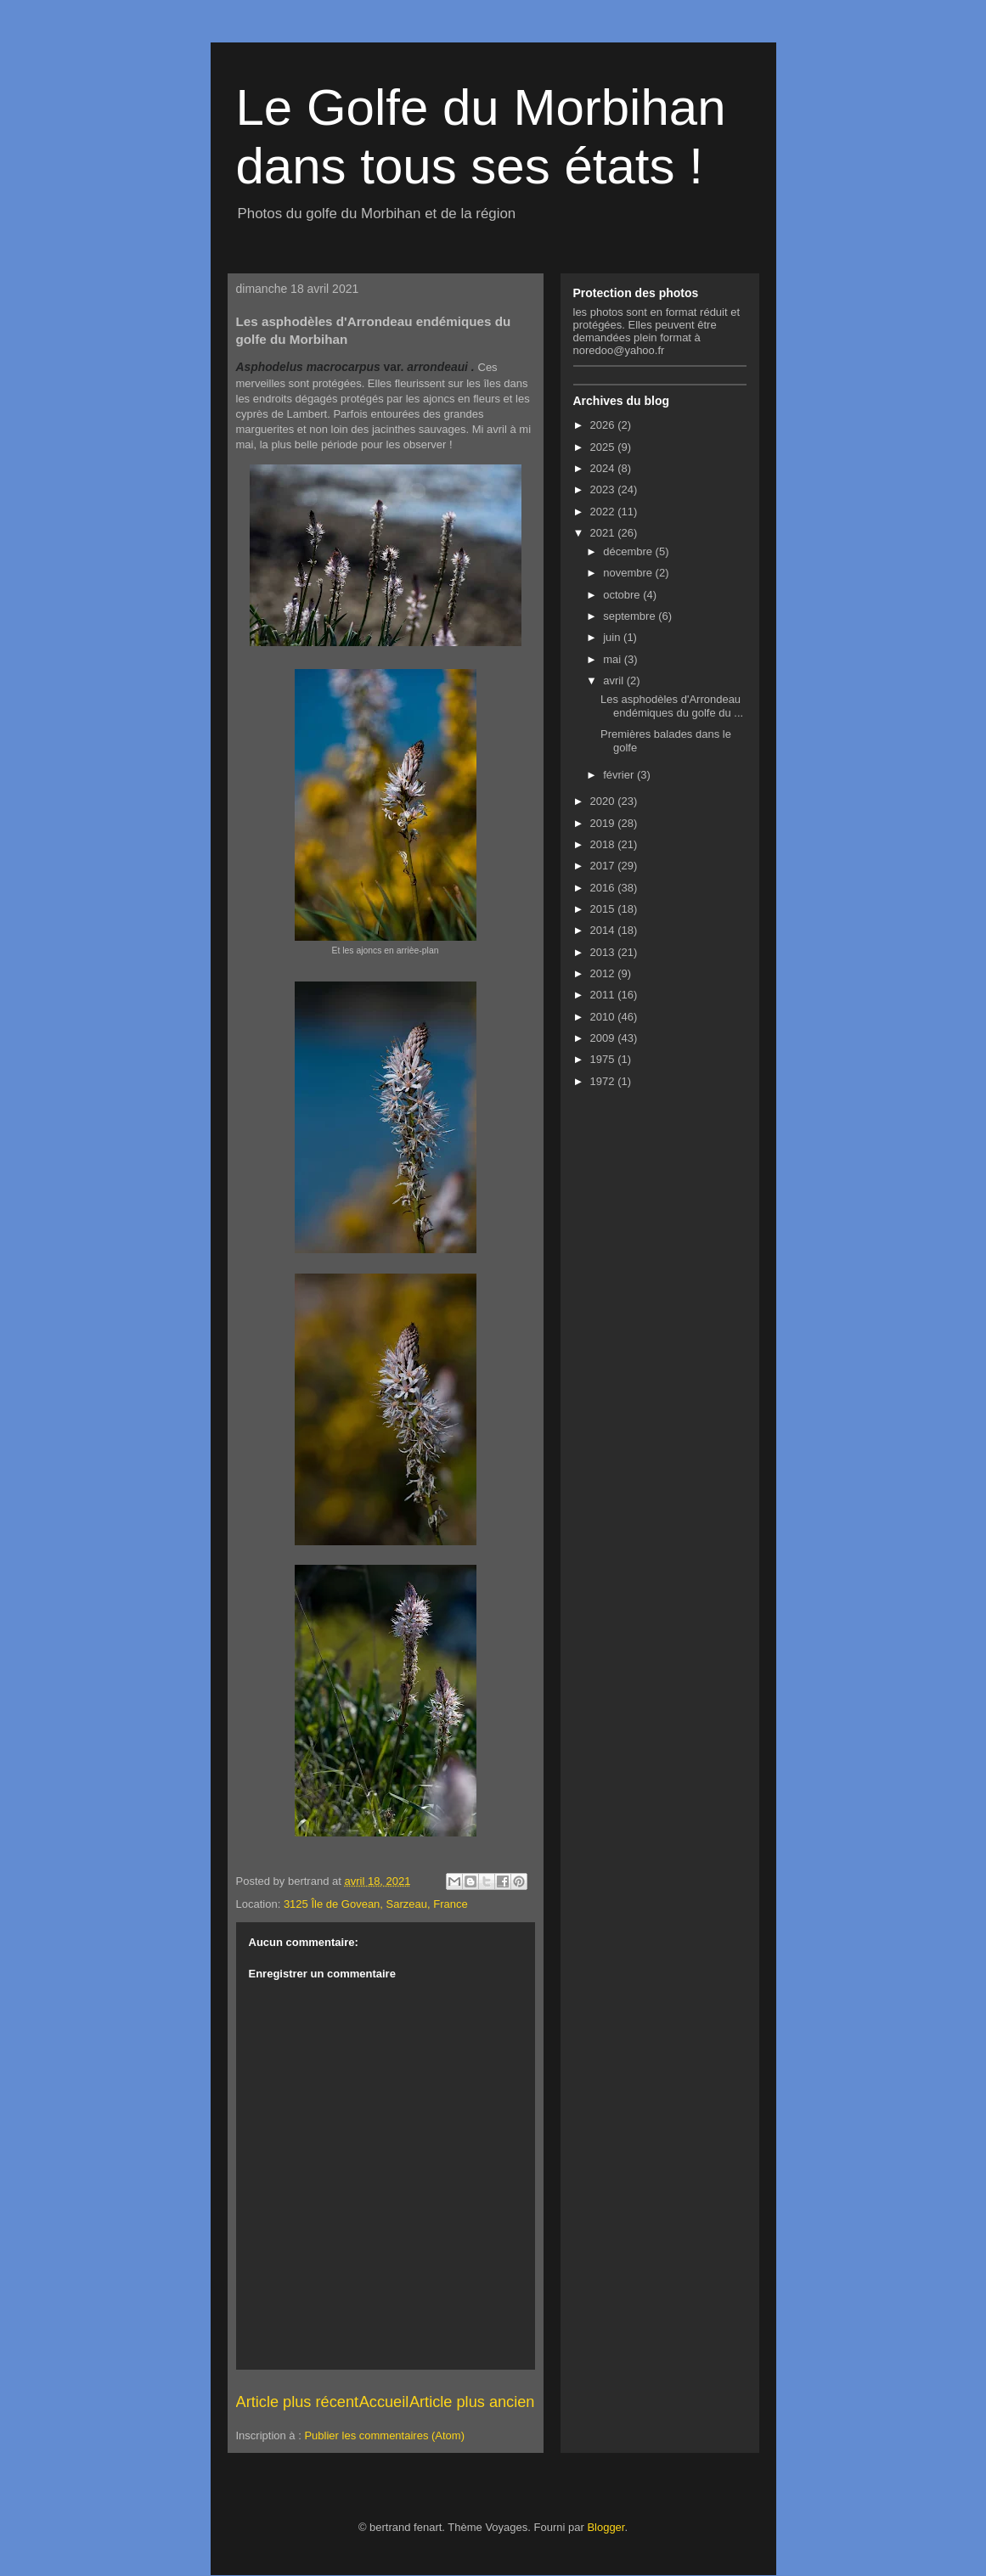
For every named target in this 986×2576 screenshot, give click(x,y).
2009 (604, 1038)
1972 (604, 1081)
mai (613, 659)
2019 (604, 823)
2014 (604, 930)
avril (614, 680)
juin (613, 637)
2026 (604, 425)
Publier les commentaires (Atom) (384, 2435)
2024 (604, 468)
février (620, 774)
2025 (604, 447)
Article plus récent (297, 2401)
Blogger (605, 2527)
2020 (604, 801)
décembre (629, 551)
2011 (604, 994)
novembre (629, 572)
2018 (604, 844)
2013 (604, 952)
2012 (604, 973)
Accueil (384, 2401)
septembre (630, 616)
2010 (604, 1016)
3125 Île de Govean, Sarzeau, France (376, 1904)
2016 (604, 887)
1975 (604, 1059)
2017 (604, 865)
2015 (604, 909)
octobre (623, 594)
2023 (604, 489)
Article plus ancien (472, 2401)
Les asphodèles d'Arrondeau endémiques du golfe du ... (671, 706)
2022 (604, 511)
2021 (604, 532)
